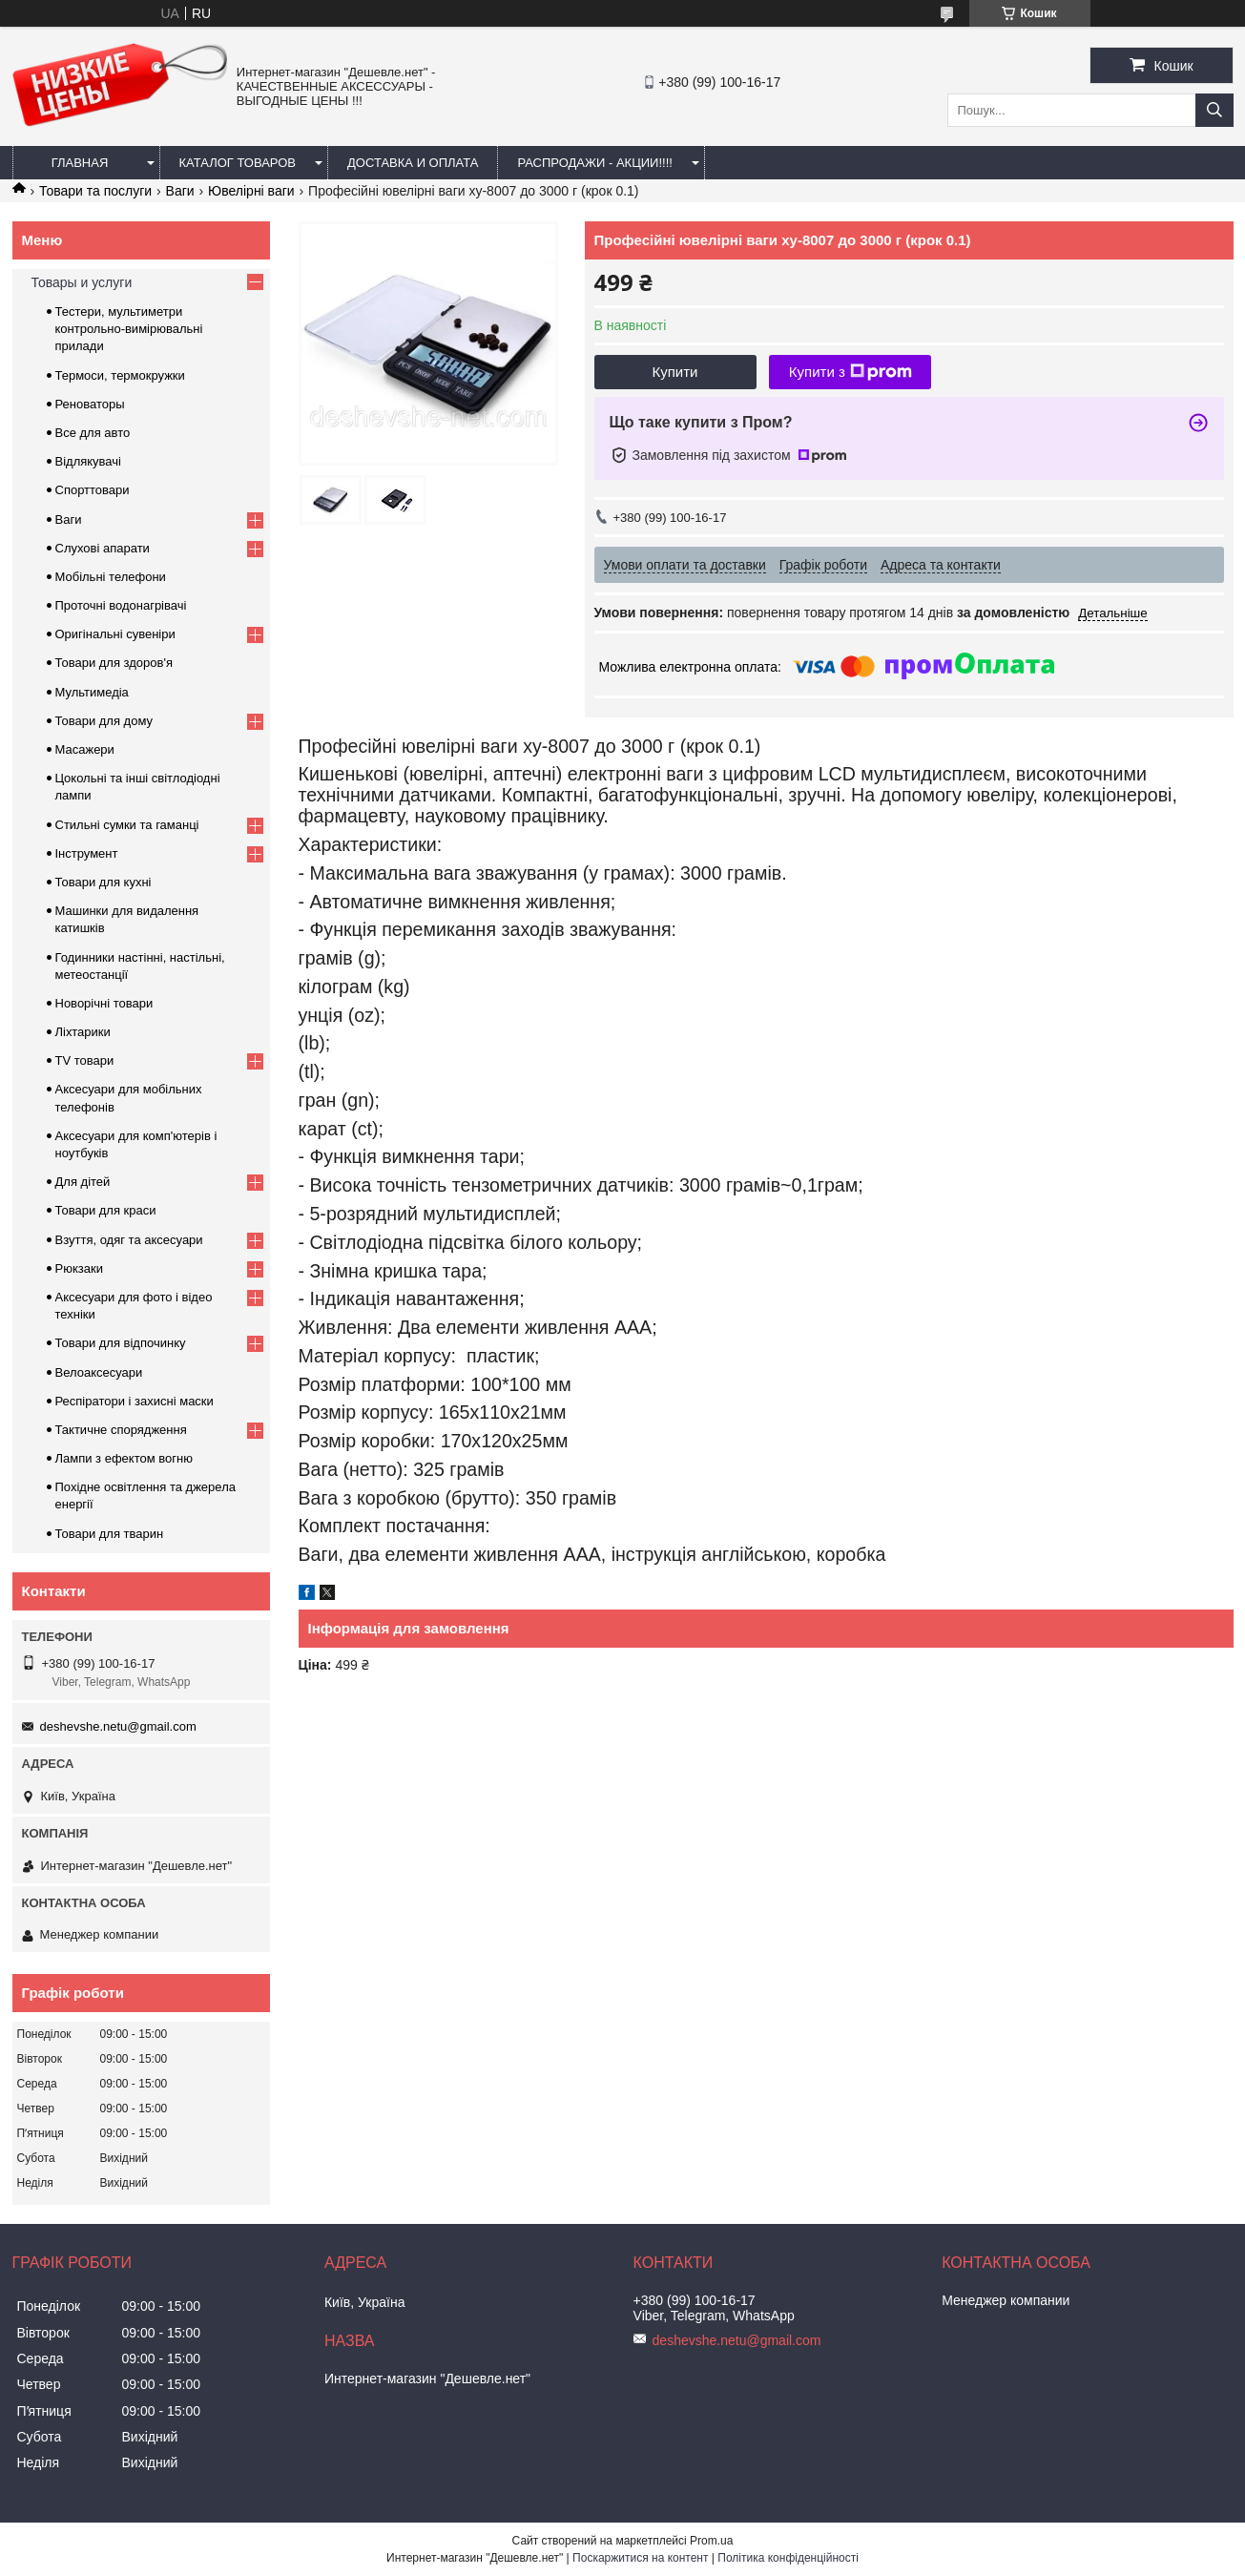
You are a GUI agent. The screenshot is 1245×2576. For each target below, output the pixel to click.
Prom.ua (711, 2540)
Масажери (84, 749)
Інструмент (86, 853)
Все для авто (93, 433)
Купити (675, 372)
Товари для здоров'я (114, 662)
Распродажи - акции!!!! (595, 163)
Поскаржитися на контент (640, 2558)
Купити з (850, 372)
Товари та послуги (95, 190)
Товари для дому (104, 721)
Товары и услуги (82, 282)
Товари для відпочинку (120, 1343)
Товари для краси (105, 1210)
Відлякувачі (88, 461)
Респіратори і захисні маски (134, 1401)
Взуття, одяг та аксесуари (129, 1240)
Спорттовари (92, 490)
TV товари (84, 1060)
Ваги (180, 190)
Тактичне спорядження (121, 1430)
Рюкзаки (79, 1268)
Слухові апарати (102, 548)
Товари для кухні (103, 882)
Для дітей (83, 1181)
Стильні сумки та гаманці (127, 825)
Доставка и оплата (412, 163)
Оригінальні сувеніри (115, 634)
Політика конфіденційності (788, 2558)
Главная (80, 163)
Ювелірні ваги (251, 190)
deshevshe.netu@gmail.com (118, 1726)
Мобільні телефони (110, 577)
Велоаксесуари (99, 1372)
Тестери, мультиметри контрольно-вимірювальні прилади (129, 328)
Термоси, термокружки (120, 375)
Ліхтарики (83, 1032)
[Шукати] (1214, 110)
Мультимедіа (92, 692)
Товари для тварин (109, 1534)
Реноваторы (90, 404)
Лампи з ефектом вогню (124, 1458)
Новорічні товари (104, 1003)
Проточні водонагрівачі (121, 605)
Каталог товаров (238, 163)
